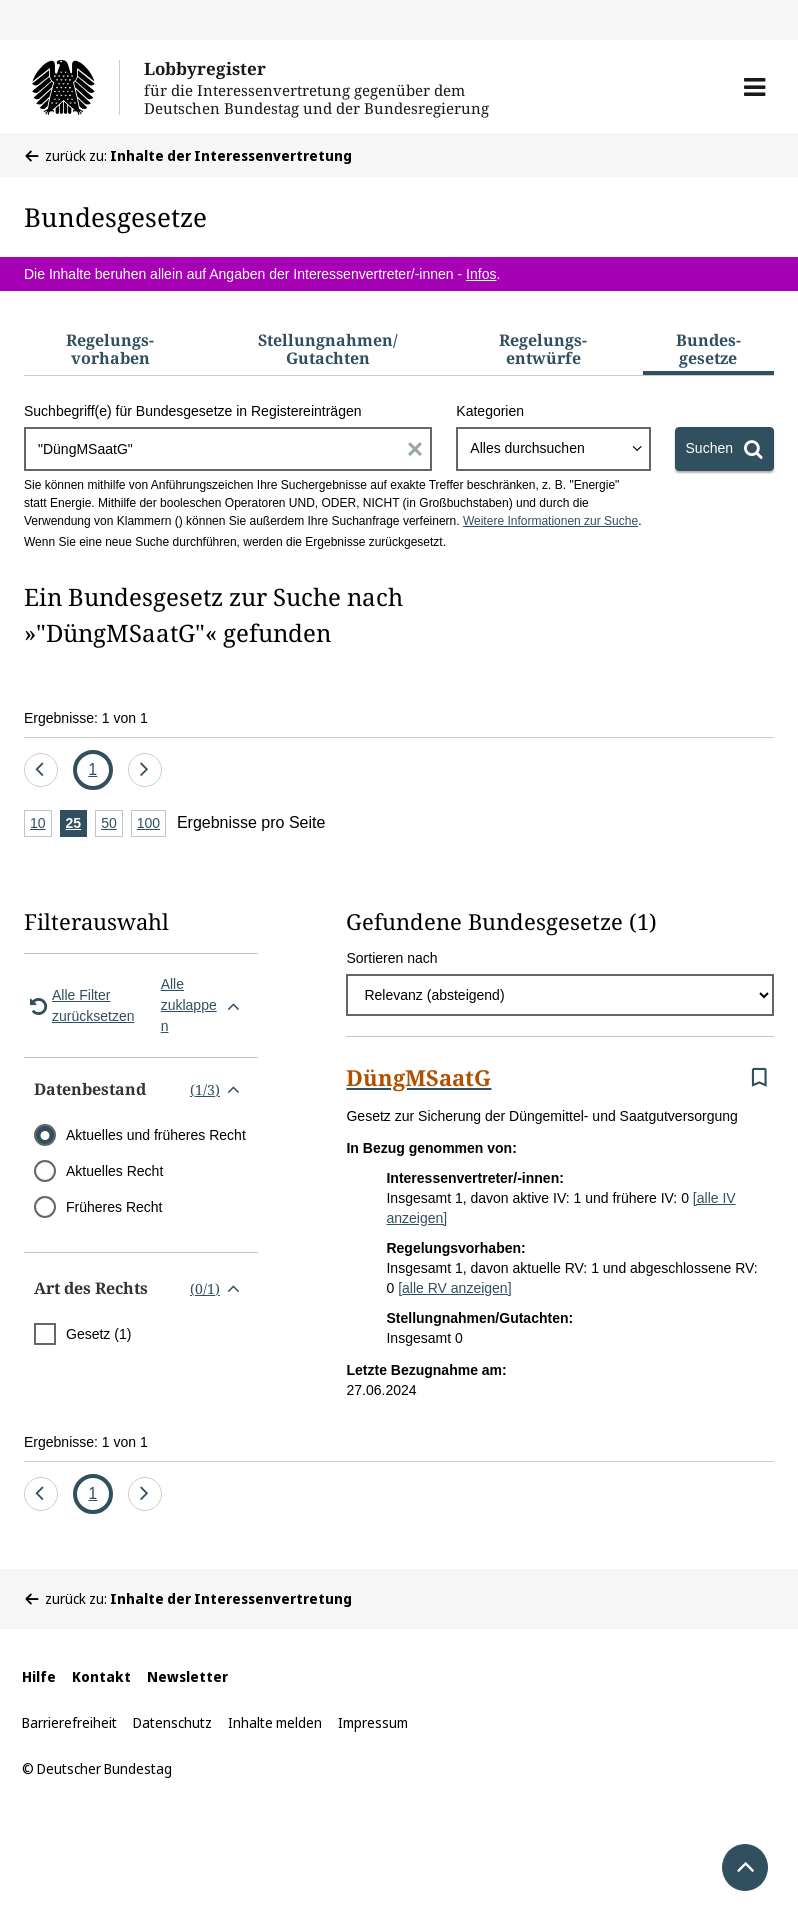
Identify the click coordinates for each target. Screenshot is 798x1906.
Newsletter (187, 1676)
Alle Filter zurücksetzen (79, 1005)
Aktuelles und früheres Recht (156, 1135)
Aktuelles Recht (114, 1171)
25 (77, 824)
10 (41, 824)
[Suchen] (724, 449)
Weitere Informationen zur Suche (550, 521)
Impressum (373, 1722)
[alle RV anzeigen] (454, 1288)
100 (151, 824)
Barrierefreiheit (69, 1722)
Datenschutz (172, 1722)
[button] (754, 87)
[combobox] (553, 449)
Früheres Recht (114, 1207)
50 (112, 824)
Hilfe (39, 1676)
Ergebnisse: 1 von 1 (86, 718)
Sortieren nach (391, 958)
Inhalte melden (275, 1722)
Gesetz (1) (98, 1334)
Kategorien (490, 411)
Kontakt (101, 1676)
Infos (481, 274)
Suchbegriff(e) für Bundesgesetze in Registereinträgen (193, 411)
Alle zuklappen (204, 1005)
